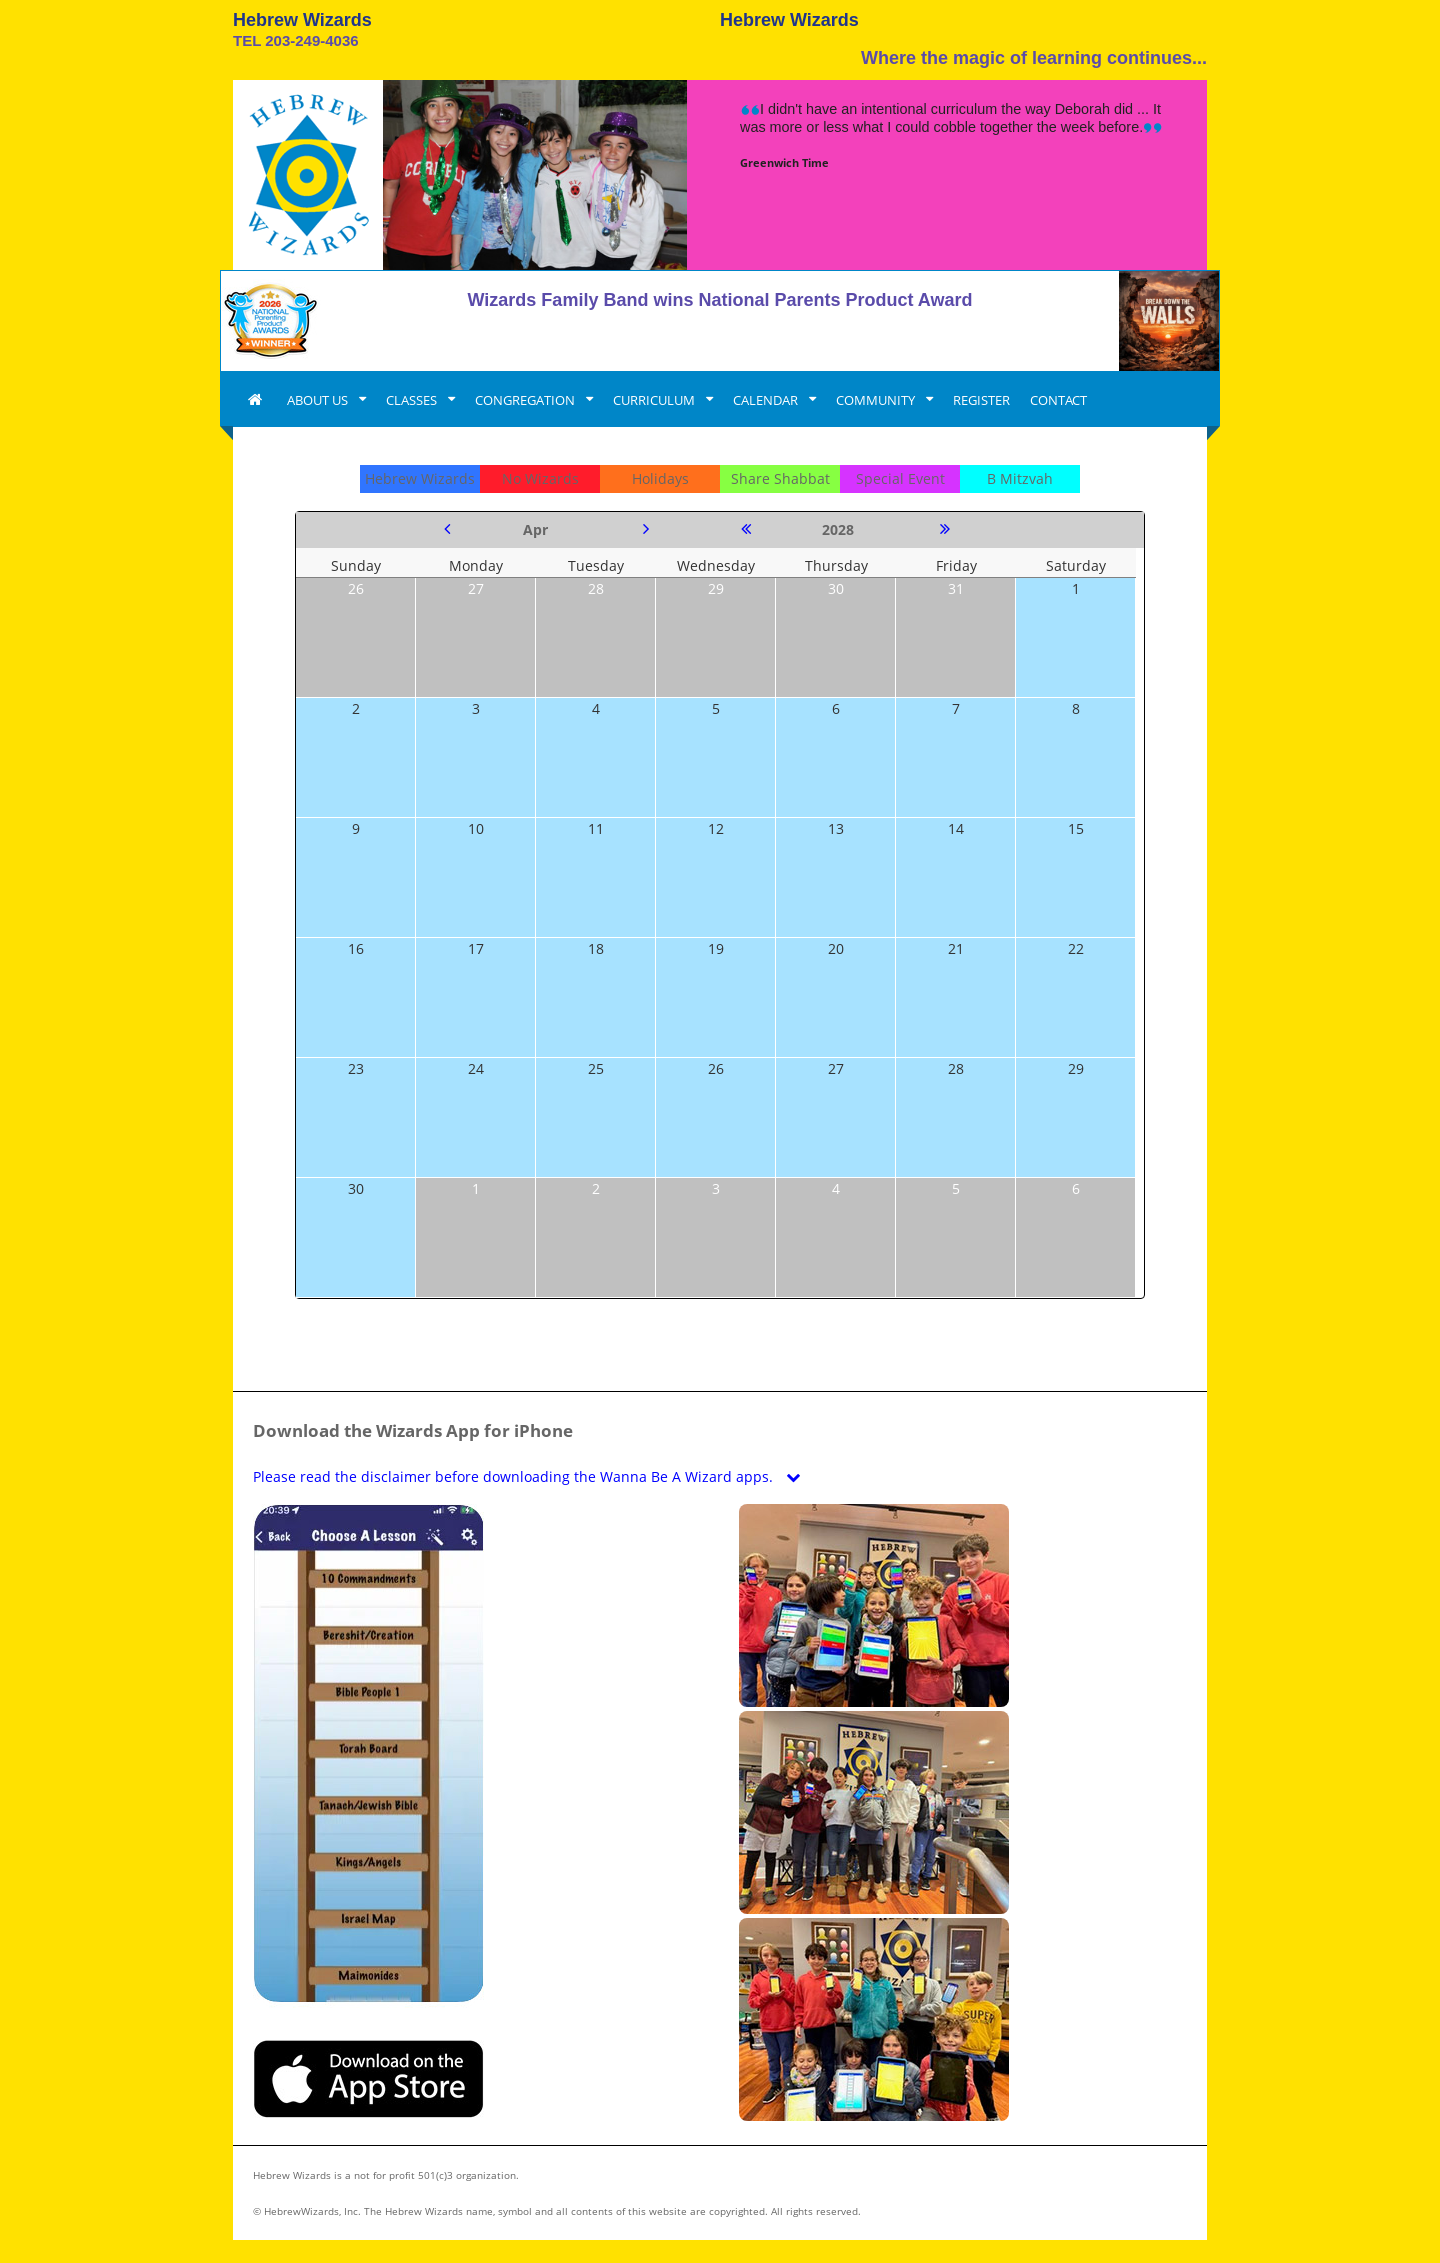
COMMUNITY (877, 400)
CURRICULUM (655, 400)
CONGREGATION (526, 400)
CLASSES (413, 400)
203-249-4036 (311, 40)
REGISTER (981, 400)
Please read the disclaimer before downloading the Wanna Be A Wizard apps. (531, 1476)
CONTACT (1058, 400)
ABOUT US (319, 400)
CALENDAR (767, 400)
